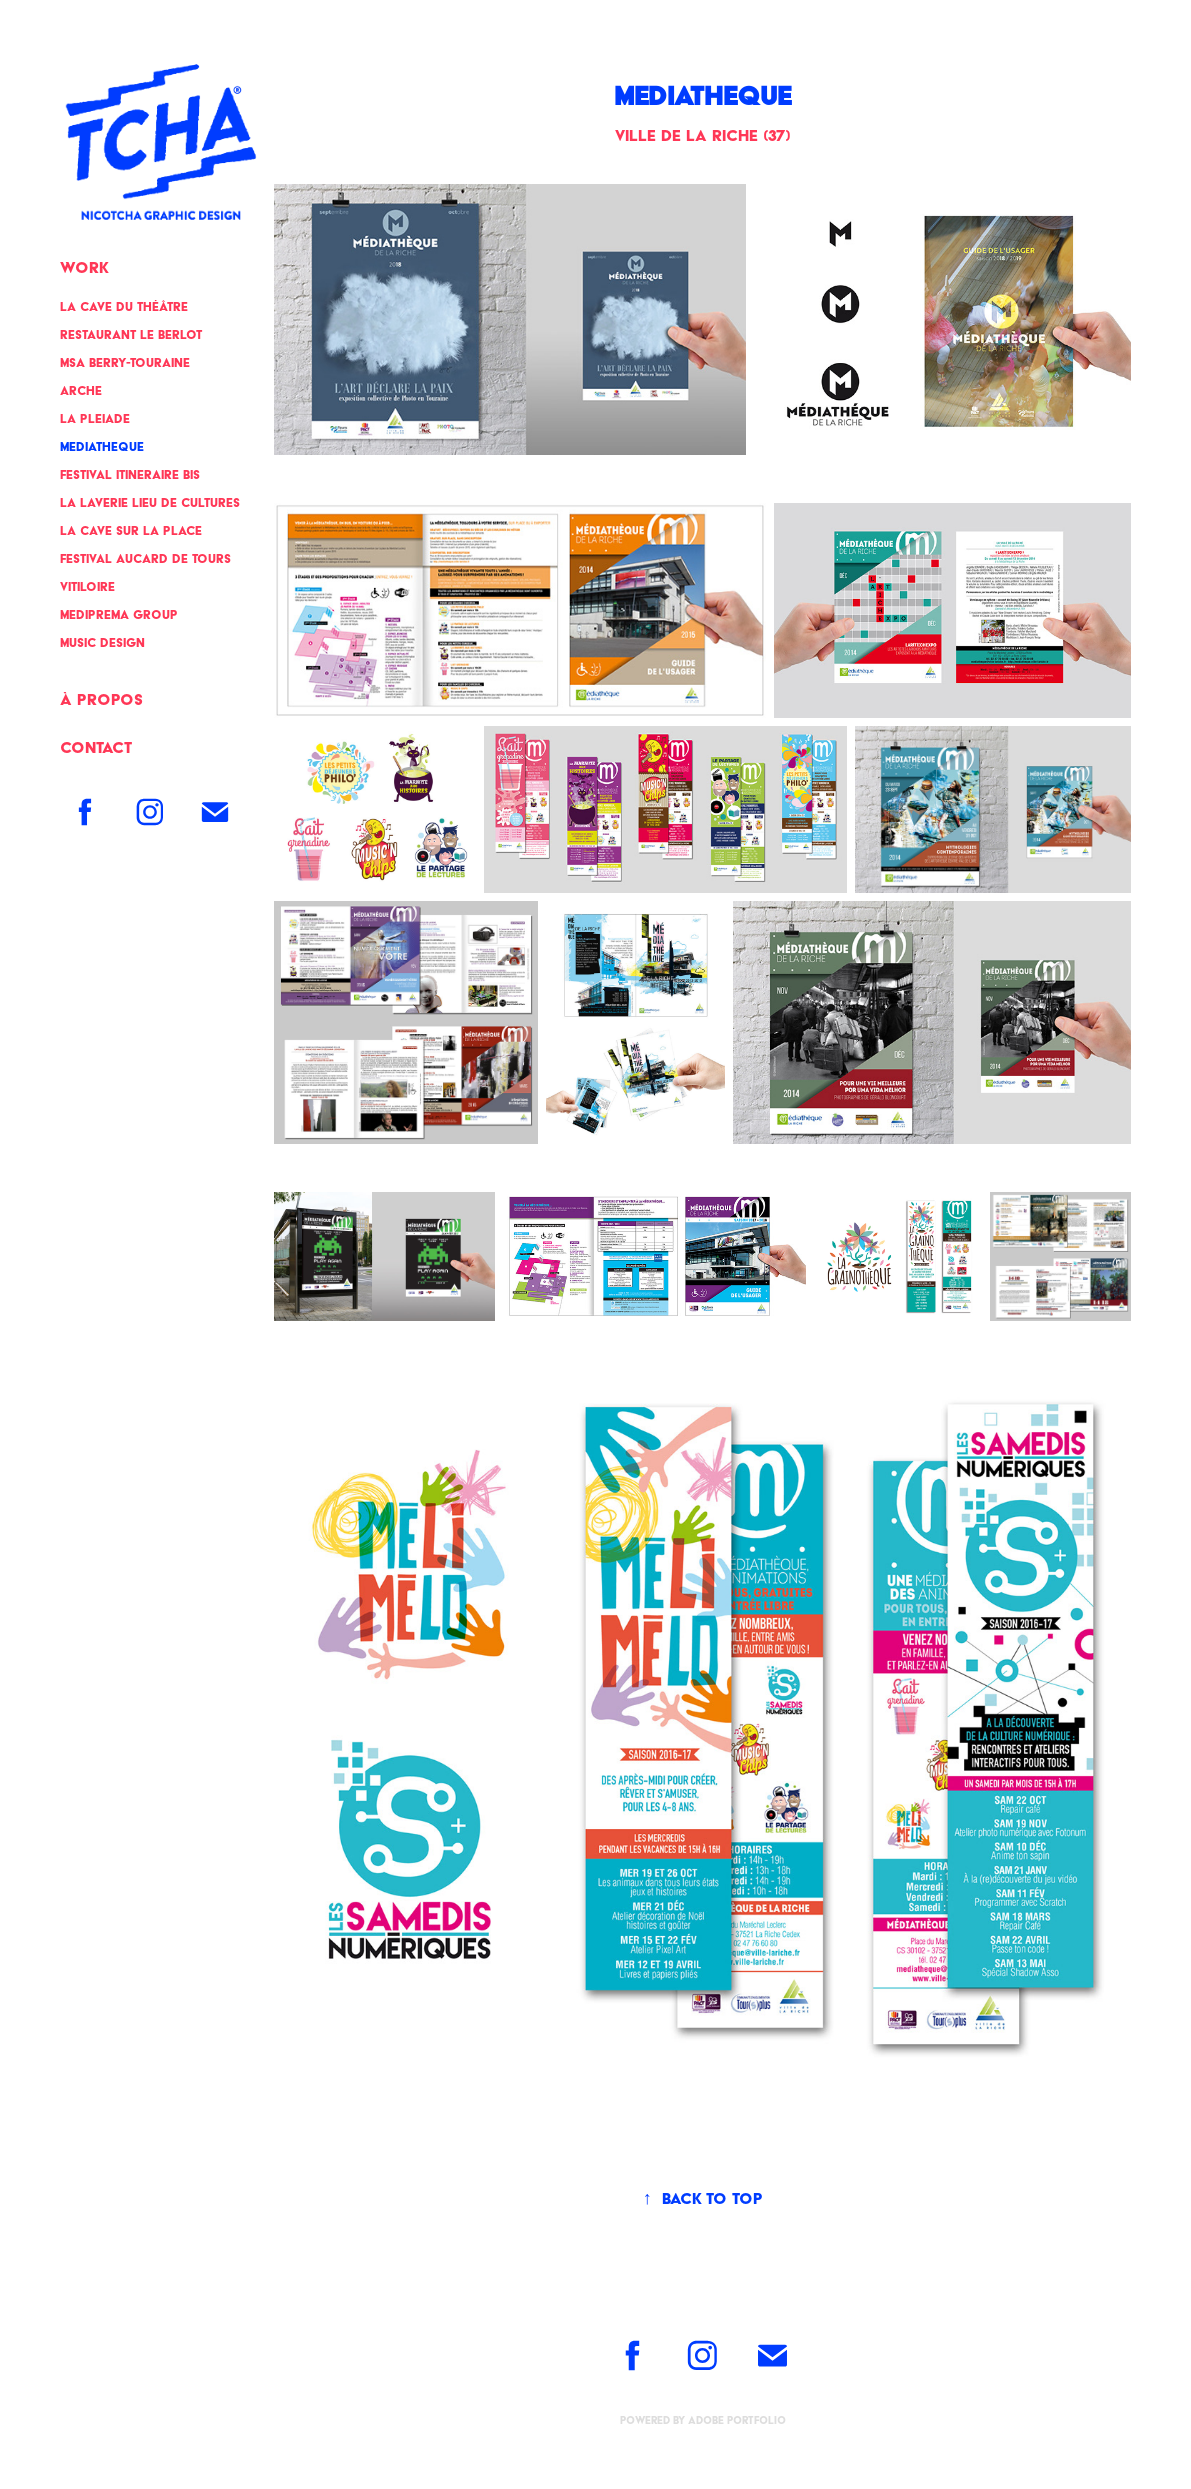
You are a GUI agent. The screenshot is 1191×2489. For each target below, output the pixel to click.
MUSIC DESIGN (102, 642)
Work (84, 267)
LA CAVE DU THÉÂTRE (124, 306)
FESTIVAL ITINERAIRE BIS (130, 474)
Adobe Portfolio (737, 2420)
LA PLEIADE (95, 418)
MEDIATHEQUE (102, 446)
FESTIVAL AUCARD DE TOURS (145, 558)
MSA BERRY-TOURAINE (125, 362)
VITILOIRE (87, 586)
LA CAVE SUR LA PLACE (131, 530)
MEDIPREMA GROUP (119, 614)
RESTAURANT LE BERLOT (131, 334)
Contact (96, 747)
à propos (101, 699)
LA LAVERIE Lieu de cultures (150, 502)
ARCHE (81, 390)
